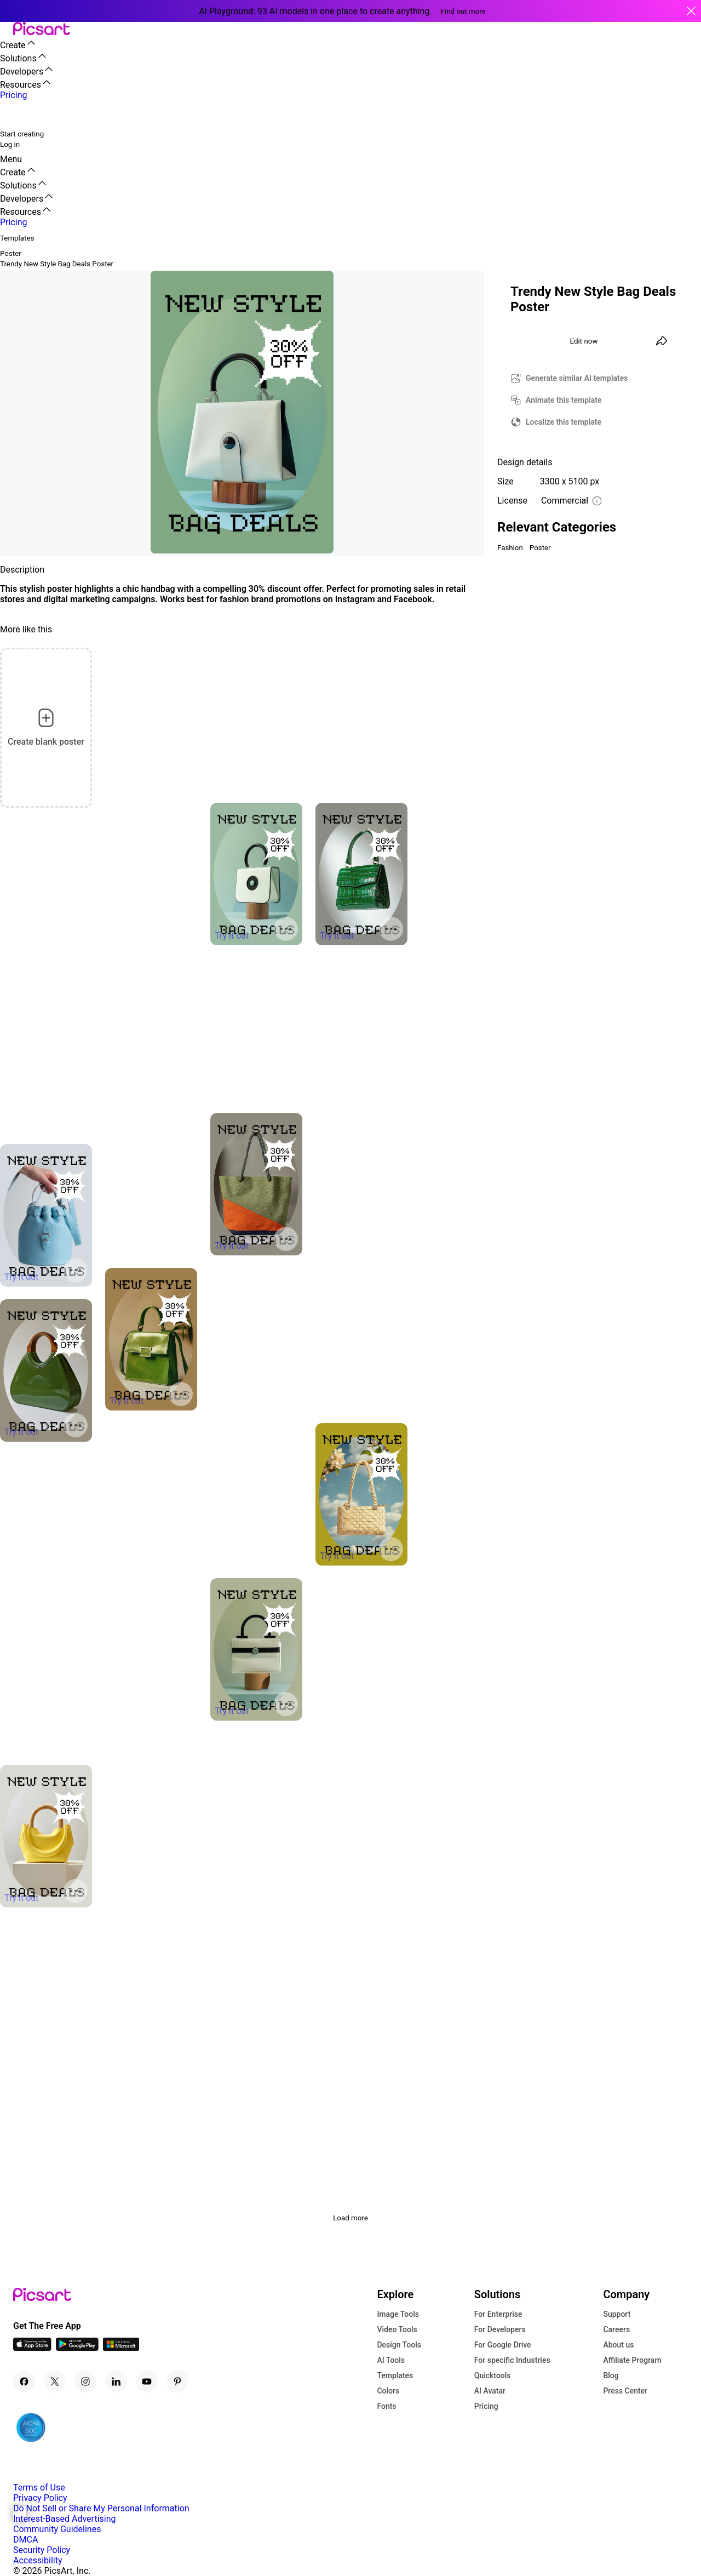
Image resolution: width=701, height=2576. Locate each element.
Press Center (625, 2390)
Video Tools (397, 2329)
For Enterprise (498, 2314)
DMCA (25, 2539)
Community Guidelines (57, 2529)
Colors (388, 2390)
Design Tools (399, 2344)
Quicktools (492, 2375)
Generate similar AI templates (577, 378)
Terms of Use (39, 2487)
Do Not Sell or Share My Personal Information (101, 2508)
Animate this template (564, 400)
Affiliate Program (632, 2360)
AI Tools (391, 2360)
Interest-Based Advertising (64, 2519)
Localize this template (563, 422)
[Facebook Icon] (24, 2381)
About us (618, 2344)
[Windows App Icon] (121, 2348)
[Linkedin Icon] (116, 2381)
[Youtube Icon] (147, 2381)
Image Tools (398, 2314)
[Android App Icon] (77, 2348)
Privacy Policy (40, 2498)
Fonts (386, 2406)
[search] (15, 114)
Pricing (486, 2406)
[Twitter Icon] (55, 2381)
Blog (610, 2375)
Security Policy (41, 2550)
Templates (395, 2375)
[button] (6, 29)
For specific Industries (512, 2360)
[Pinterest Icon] (177, 2381)
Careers (616, 2329)
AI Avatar (489, 2390)
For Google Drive (502, 2344)
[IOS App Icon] (32, 2348)
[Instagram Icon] (85, 2381)
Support (616, 2314)
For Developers (500, 2329)
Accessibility (37, 2560)
